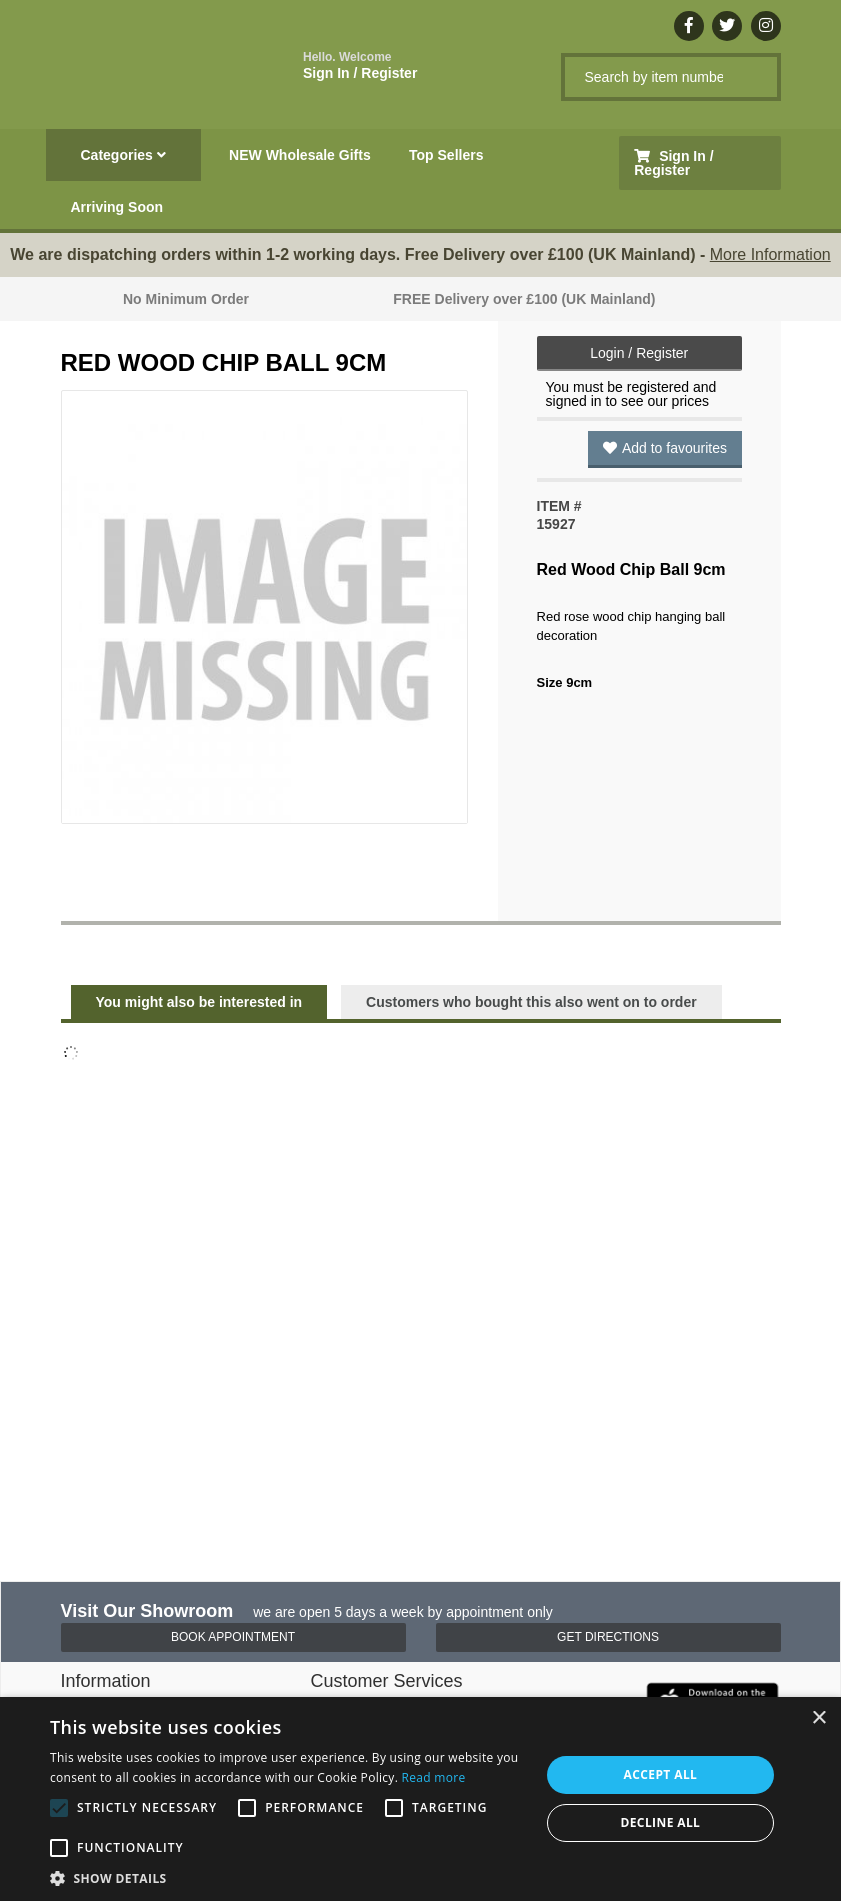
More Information (770, 254)
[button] (287, 1877)
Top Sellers (446, 155)
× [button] (818, 1718)
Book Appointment (233, 1637)
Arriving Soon (117, 207)
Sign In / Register (360, 65)
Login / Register (639, 353)
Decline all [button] (660, 1822)
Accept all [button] (661, 1774)
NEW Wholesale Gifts (300, 155)
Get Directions (608, 1637)
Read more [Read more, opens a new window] (434, 1777)
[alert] (420, 1799)
